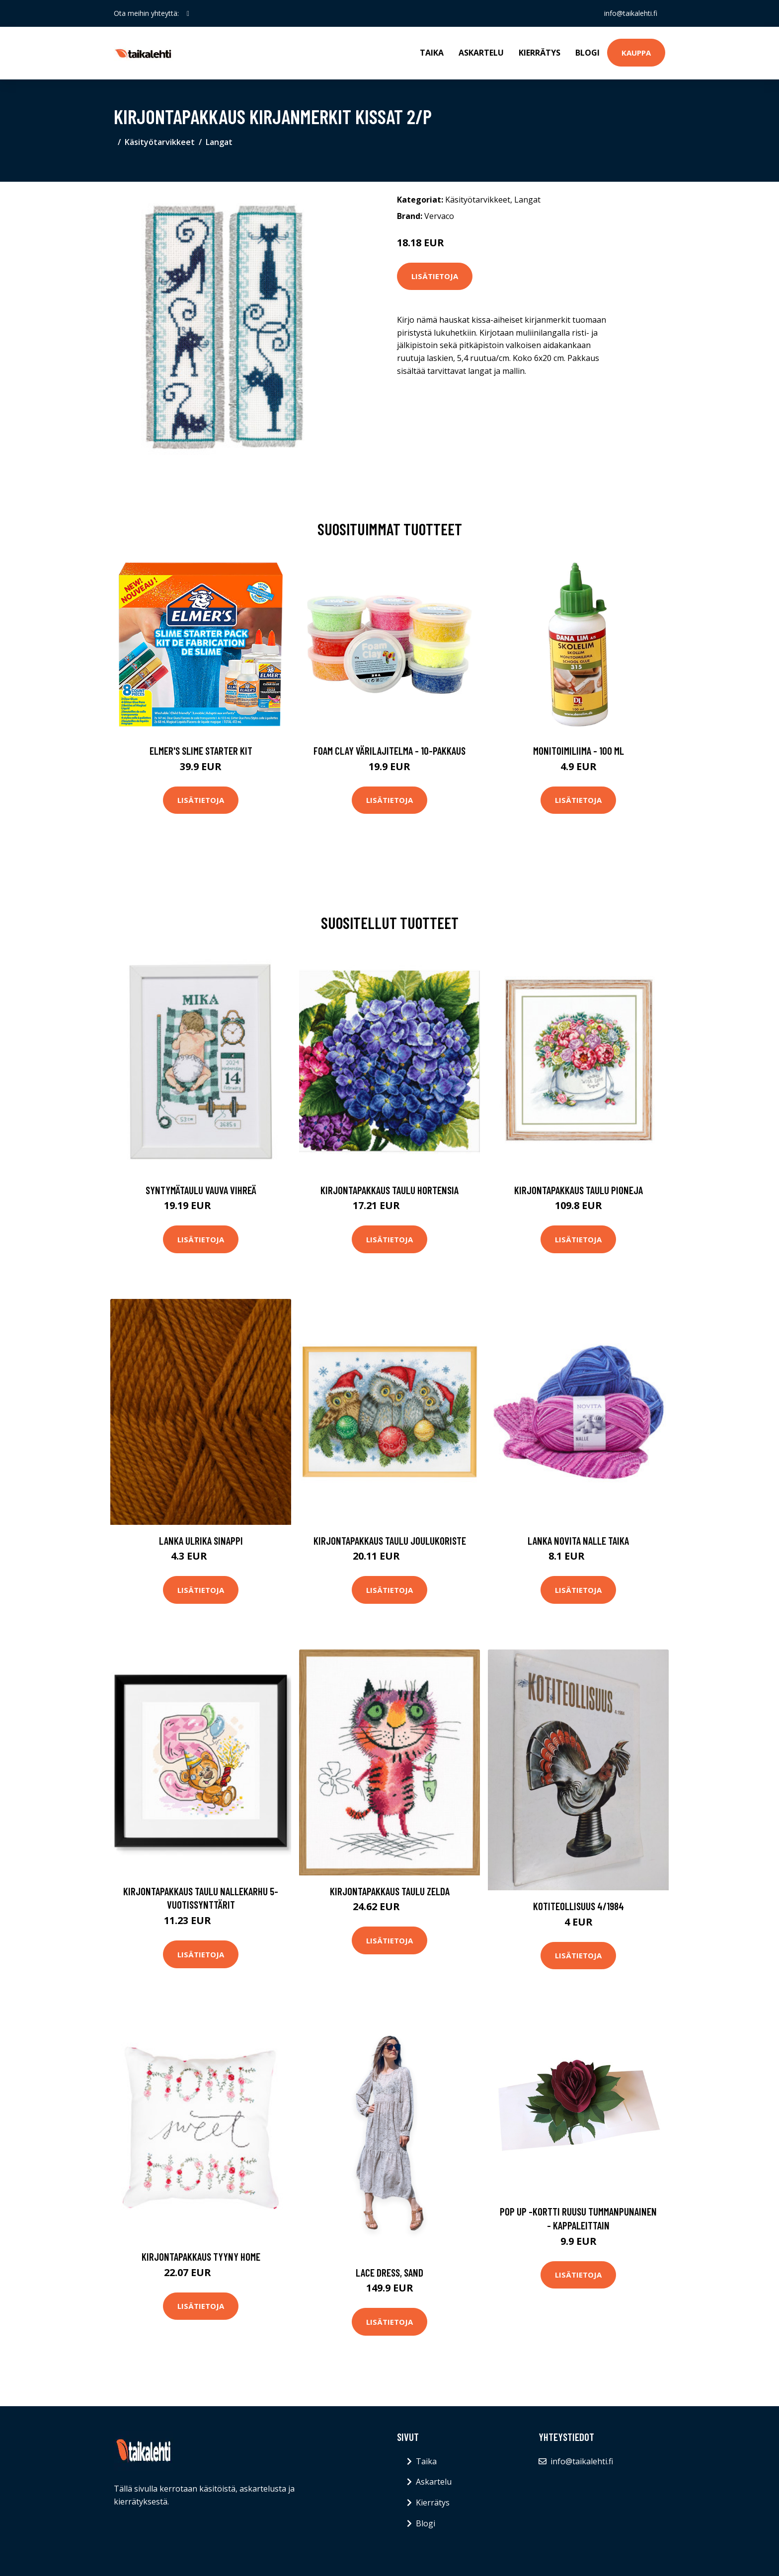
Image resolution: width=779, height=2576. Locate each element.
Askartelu (481, 52)
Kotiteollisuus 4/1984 (578, 1906)
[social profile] (188, 13)
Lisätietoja (434, 276)
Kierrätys (539, 52)
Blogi (587, 52)
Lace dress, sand (389, 2272)
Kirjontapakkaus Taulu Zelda (390, 1891)
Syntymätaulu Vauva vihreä (201, 1190)
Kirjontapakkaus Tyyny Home (201, 2256)
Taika (432, 52)
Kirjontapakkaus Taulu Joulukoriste (389, 1540)
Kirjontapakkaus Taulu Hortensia (389, 1190)
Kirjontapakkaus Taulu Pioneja (578, 1190)
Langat (219, 142)
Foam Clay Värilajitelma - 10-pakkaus (389, 750)
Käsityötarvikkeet (160, 142)
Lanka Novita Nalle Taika (578, 1540)
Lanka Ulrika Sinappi (201, 1540)
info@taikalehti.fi (630, 13)
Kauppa (636, 53)
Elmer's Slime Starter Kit (201, 750)
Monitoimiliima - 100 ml (578, 750)
